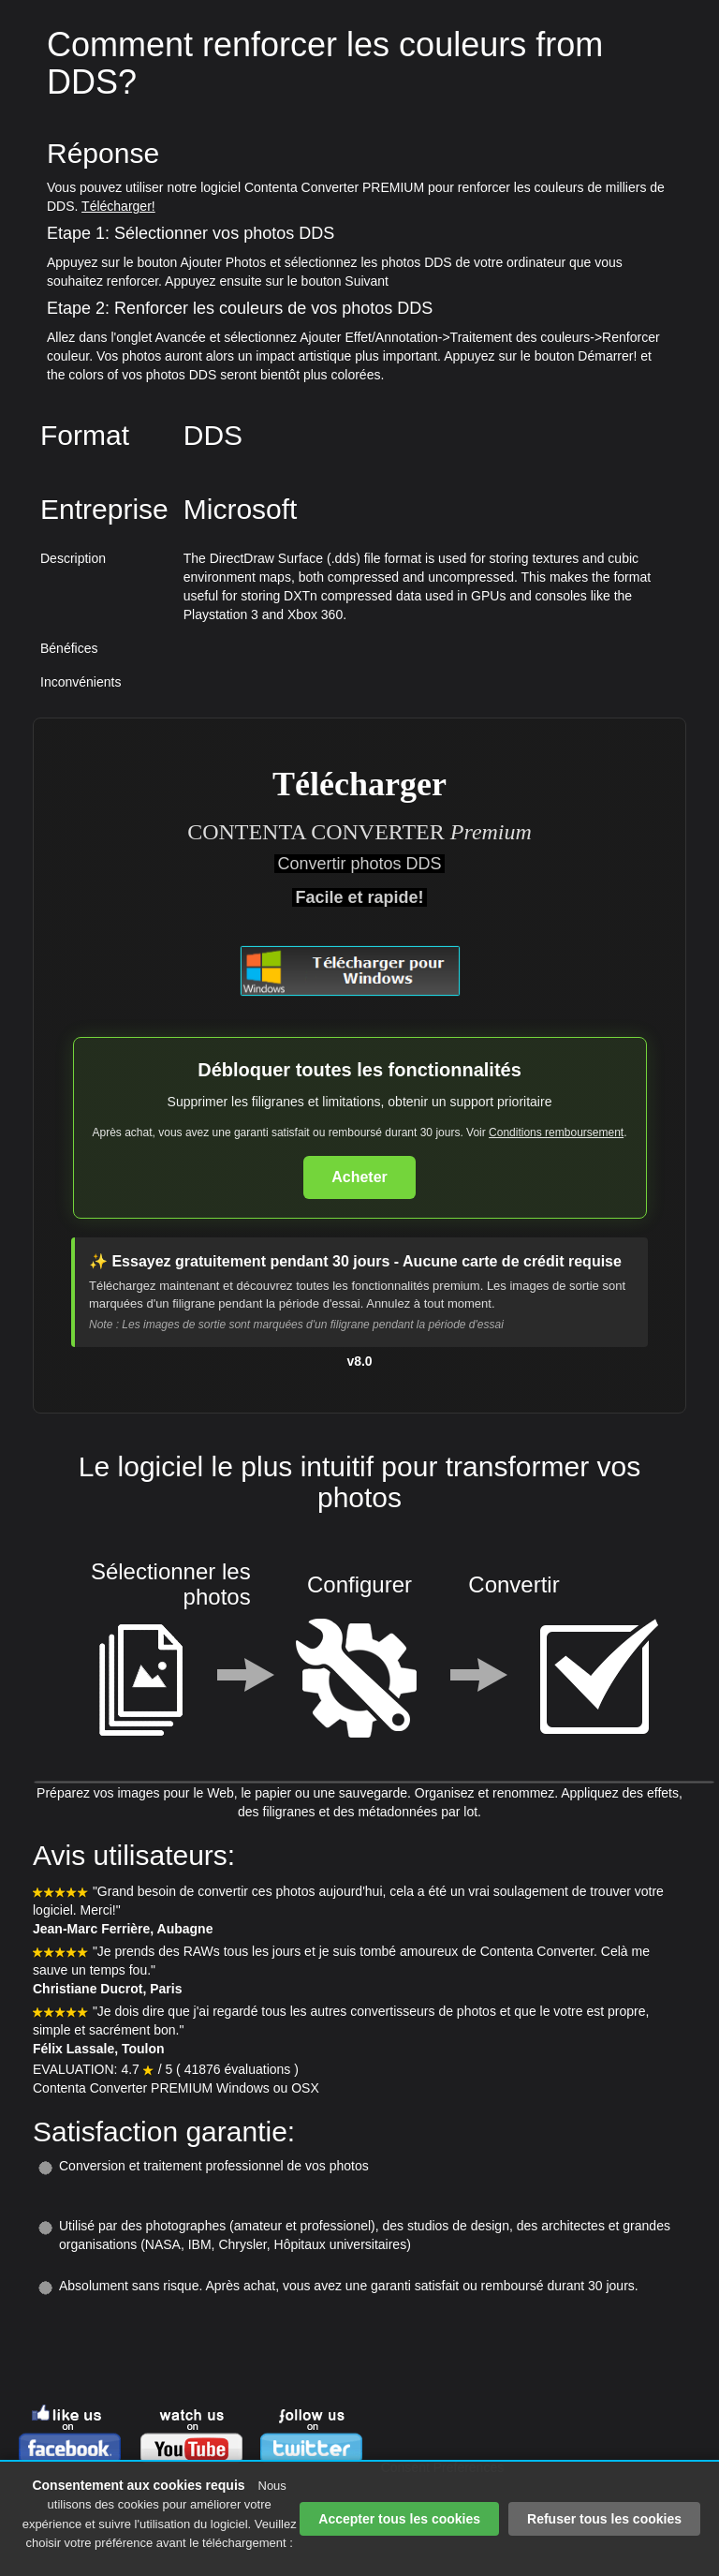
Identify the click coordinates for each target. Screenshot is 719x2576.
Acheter (359, 1177)
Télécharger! (118, 206)
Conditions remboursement (556, 1132)
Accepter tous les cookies (399, 2518)
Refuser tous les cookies (604, 2518)
